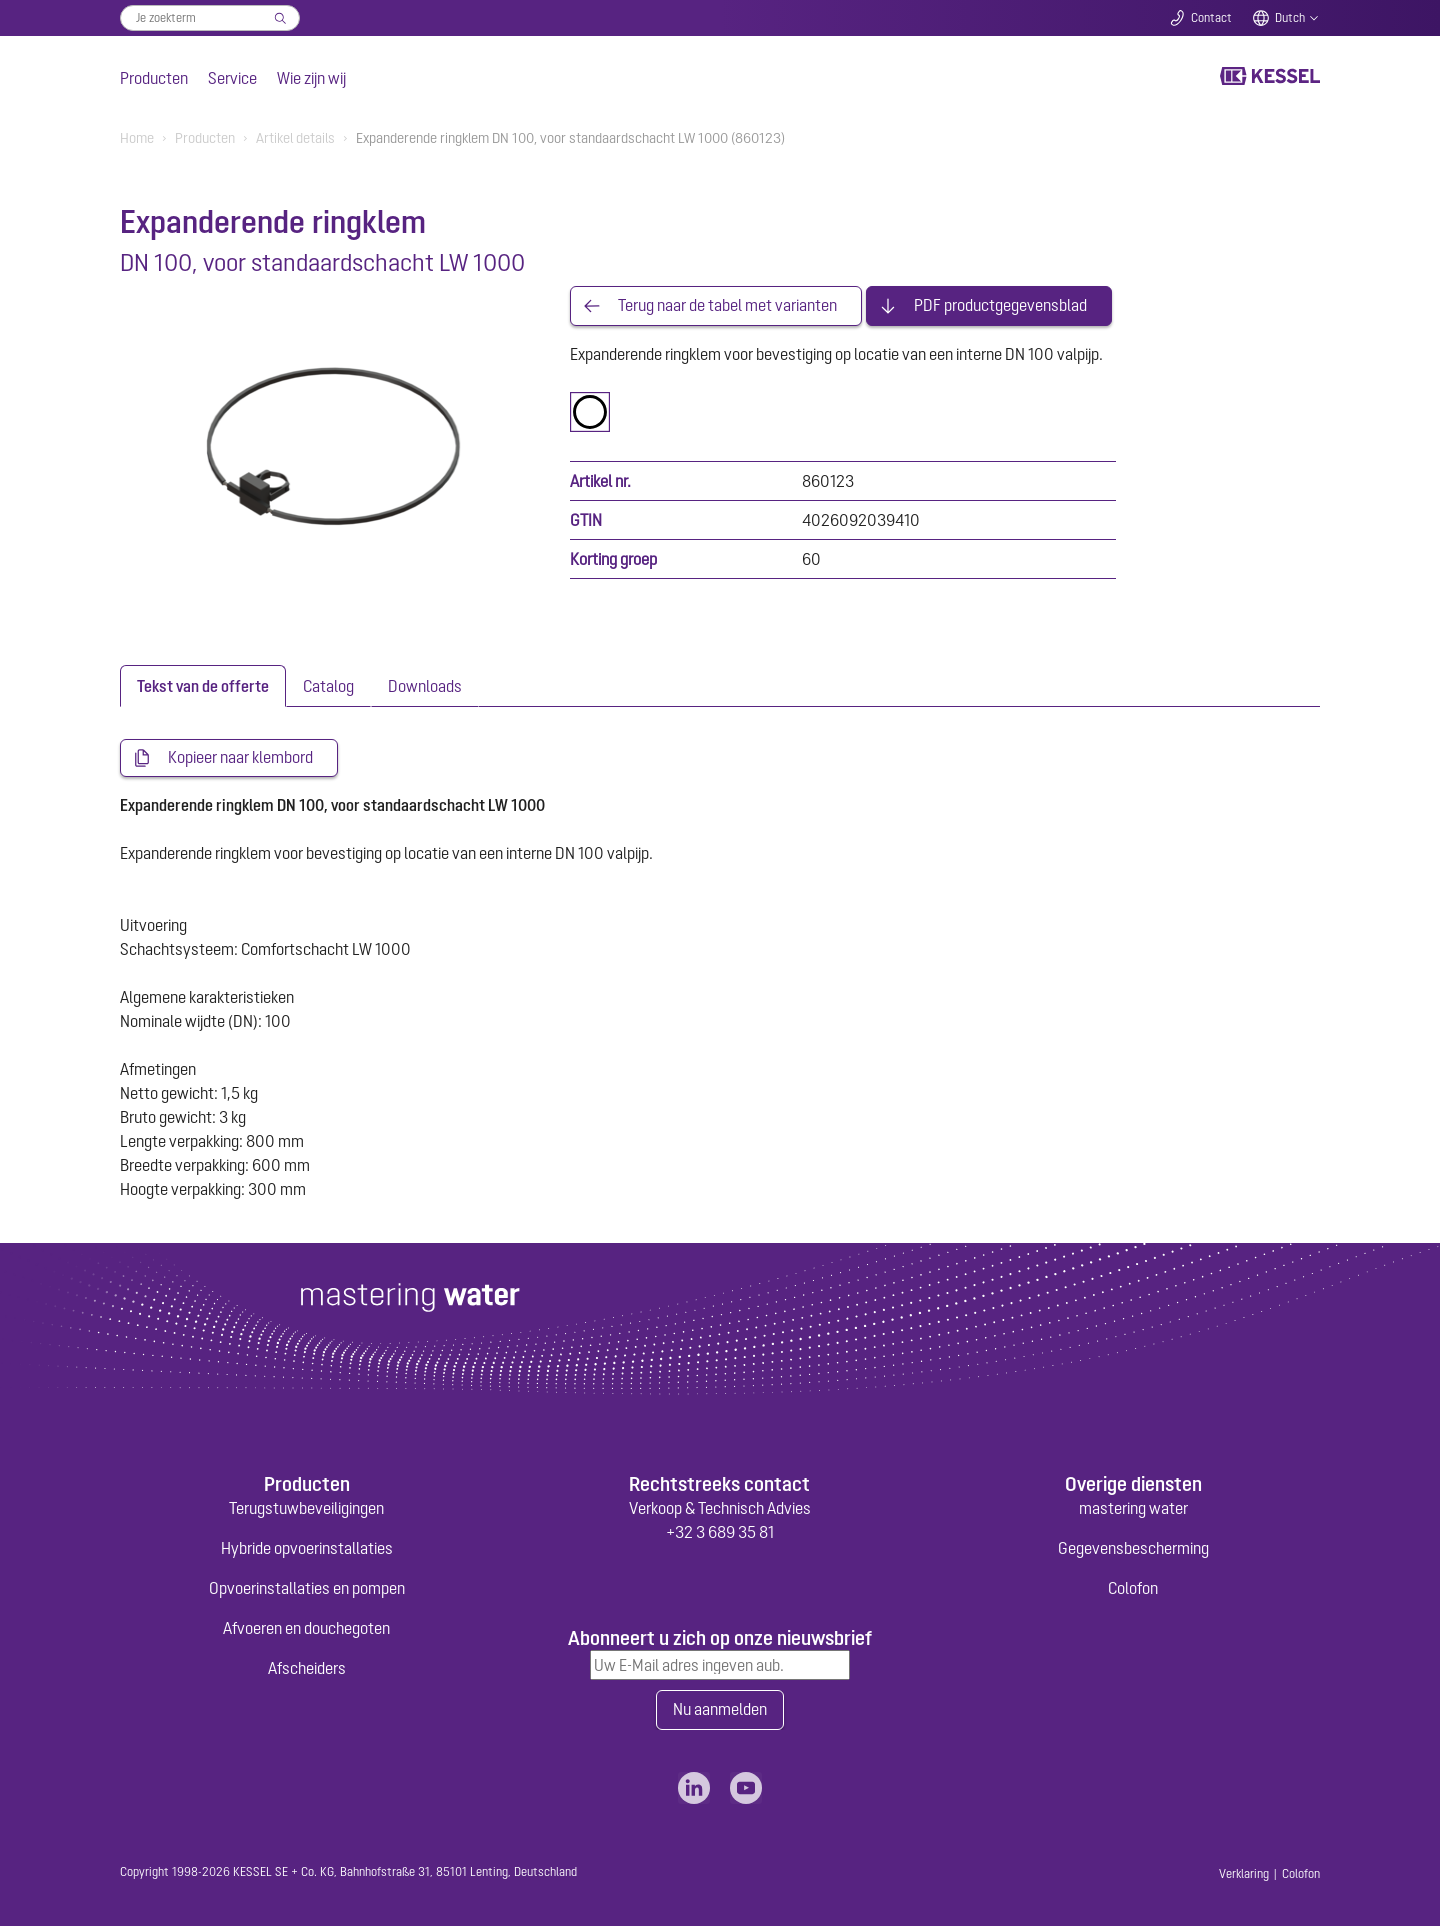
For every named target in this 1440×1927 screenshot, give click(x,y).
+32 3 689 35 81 (720, 1533)
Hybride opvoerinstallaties (307, 1549)
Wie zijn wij (311, 78)
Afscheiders (307, 1669)
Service (232, 78)
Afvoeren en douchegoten (306, 1629)
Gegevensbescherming (1133, 1549)
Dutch (1290, 18)
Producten (154, 78)
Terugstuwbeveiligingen (306, 1509)
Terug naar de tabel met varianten (727, 306)
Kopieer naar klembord (240, 758)
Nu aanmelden (720, 1711)
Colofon (1133, 1589)
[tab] (203, 686)
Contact (1211, 18)
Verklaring (1244, 1875)
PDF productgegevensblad (1000, 306)
